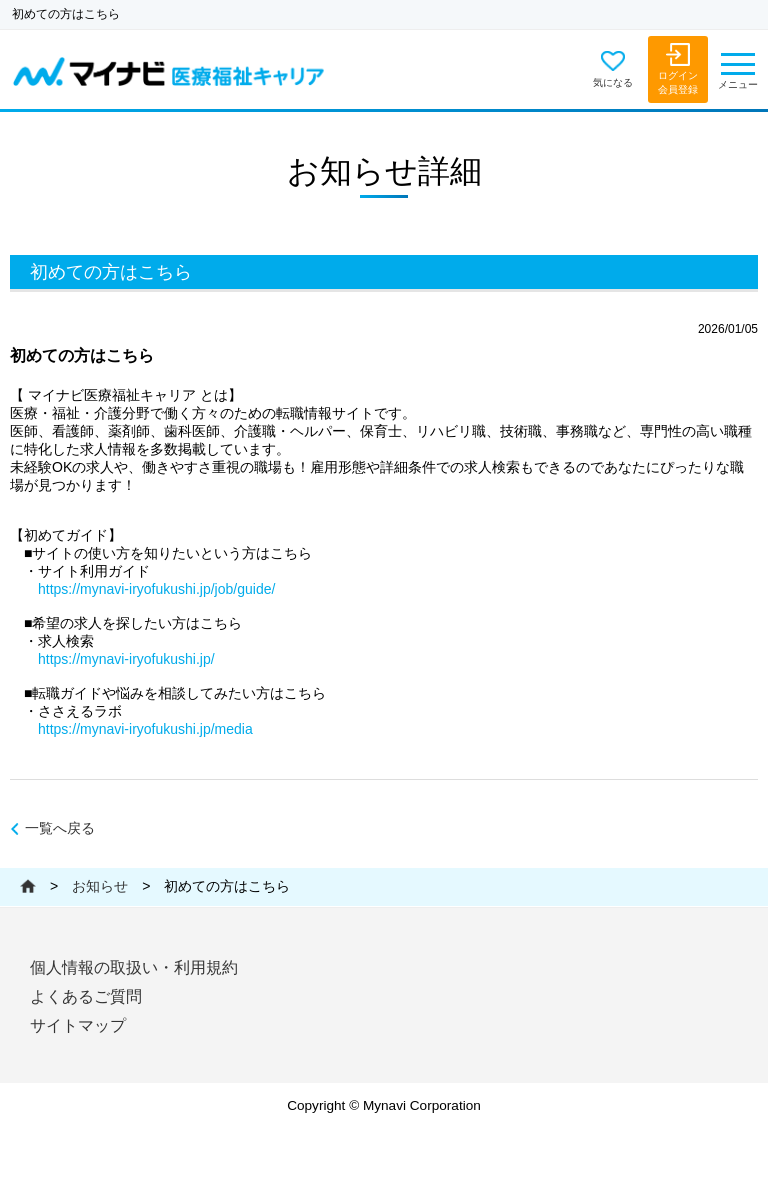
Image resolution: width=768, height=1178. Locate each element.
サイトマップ (78, 1025)
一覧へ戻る (60, 828)
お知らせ (100, 886)
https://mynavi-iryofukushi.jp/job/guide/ (156, 589)
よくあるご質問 (86, 996)
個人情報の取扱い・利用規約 (134, 967)
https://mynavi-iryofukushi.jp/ (126, 659)
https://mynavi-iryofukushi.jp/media (145, 729)
